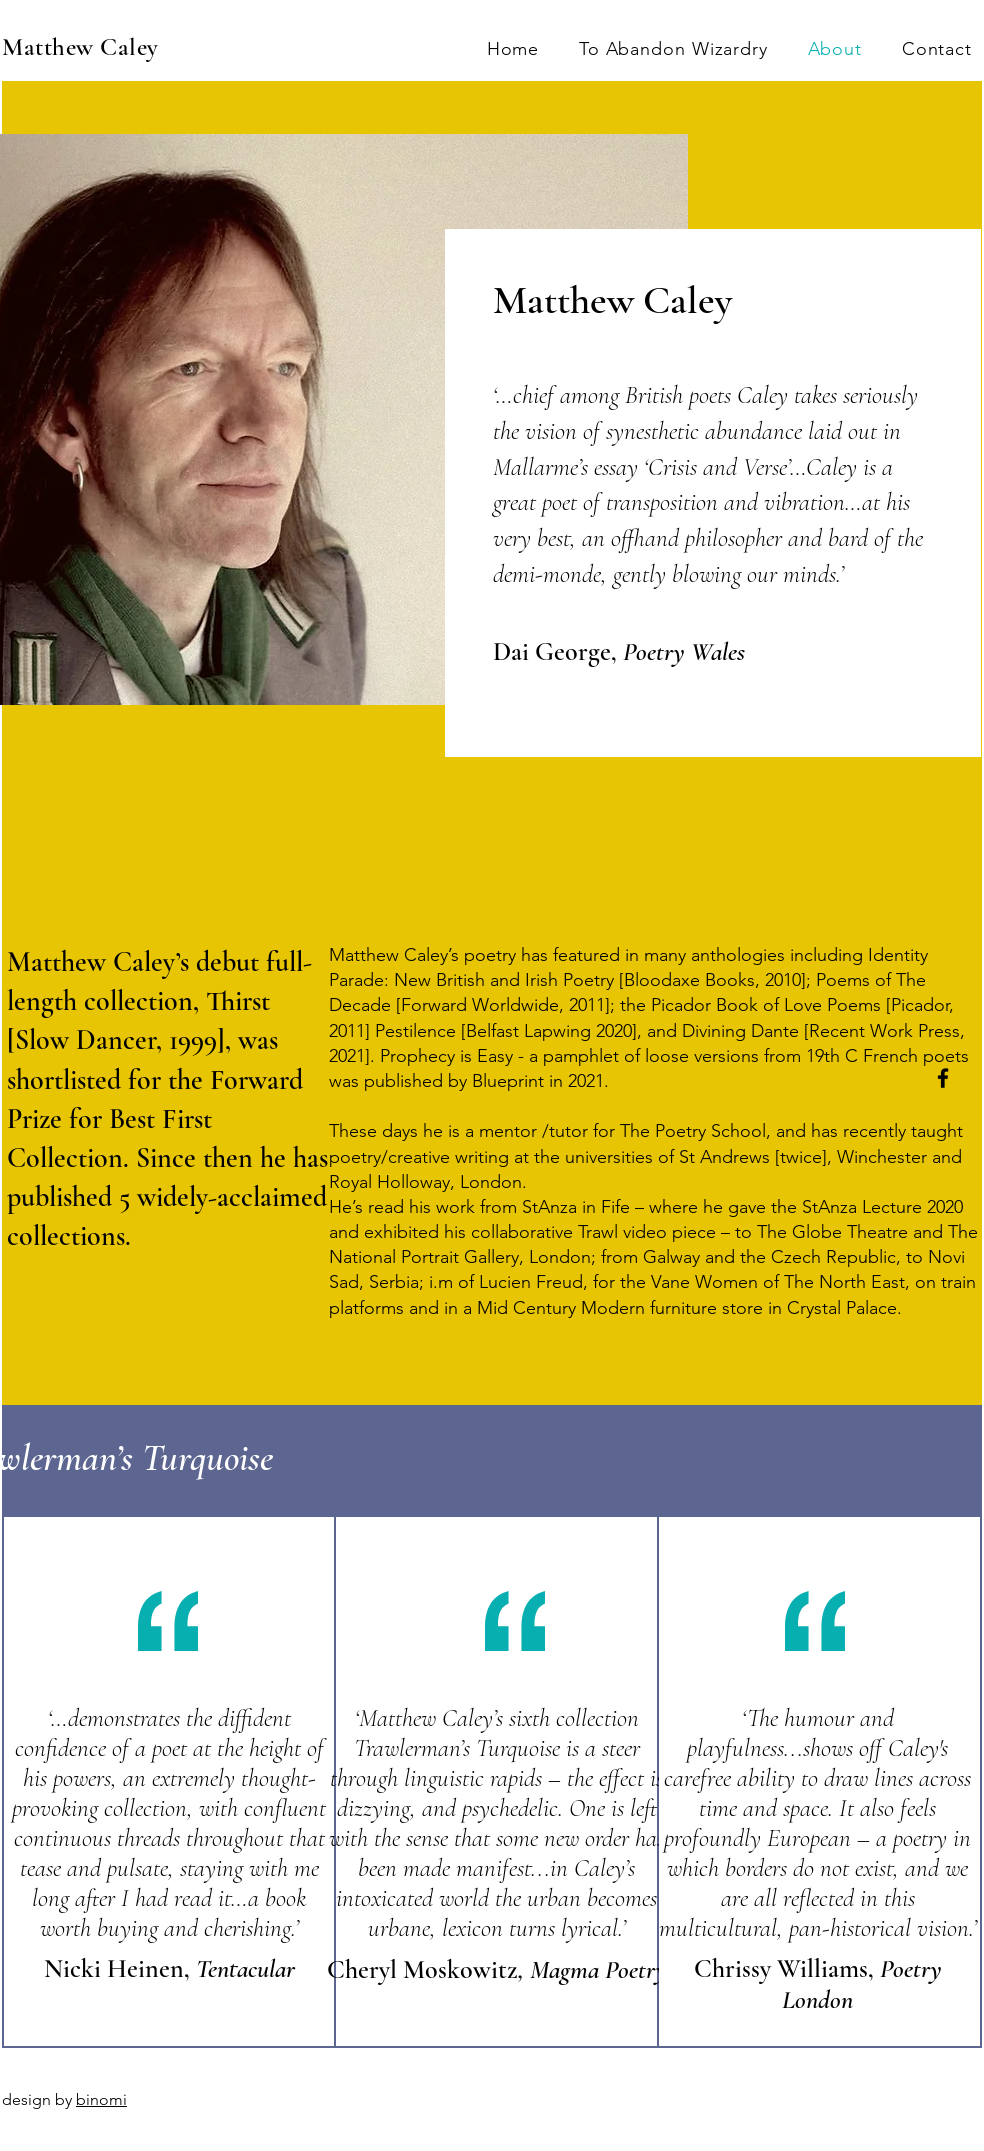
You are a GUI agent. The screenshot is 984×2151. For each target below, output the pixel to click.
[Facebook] (943, 1078)
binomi (101, 2099)
